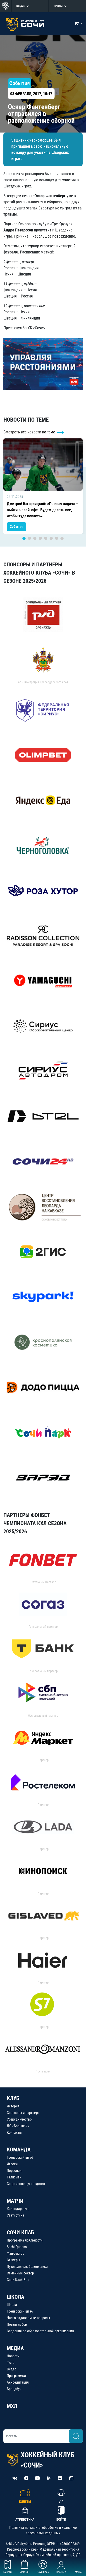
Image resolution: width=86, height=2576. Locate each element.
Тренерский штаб (20, 2157)
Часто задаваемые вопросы (28, 2318)
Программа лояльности (25, 2240)
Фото (10, 2362)
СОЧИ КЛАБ (20, 2232)
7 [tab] (56, 538)
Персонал (14, 2170)
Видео (11, 2369)
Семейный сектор (20, 2273)
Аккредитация (18, 2382)
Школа (12, 2305)
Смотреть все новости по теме (33, 432)
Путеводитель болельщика (27, 2266)
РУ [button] (77, 23)
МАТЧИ (15, 2201)
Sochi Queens (17, 2247)
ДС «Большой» (18, 2126)
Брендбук (14, 2389)
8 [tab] (62, 538)
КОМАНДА (19, 2149)
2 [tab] (29, 538)
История (13, 2106)
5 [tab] (45, 538)
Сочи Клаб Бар (18, 2280)
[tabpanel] (43, 486)
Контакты (14, 2132)
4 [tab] (40, 538)
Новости (13, 2356)
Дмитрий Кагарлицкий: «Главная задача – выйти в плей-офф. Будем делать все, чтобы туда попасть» (42, 509)
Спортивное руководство (26, 2184)
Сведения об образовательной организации (40, 2331)
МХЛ (12, 2406)
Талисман (14, 2177)
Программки (16, 2376)
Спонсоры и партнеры (23, 2113)
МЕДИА (15, 2348)
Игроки (12, 2164)
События (16, 526)
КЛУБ (13, 2098)
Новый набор (17, 2324)
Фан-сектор (15, 2253)
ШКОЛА (15, 2297)
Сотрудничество (19, 2119)
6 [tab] (51, 538)
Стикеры (13, 2260)
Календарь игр (18, 2209)
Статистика (15, 2215)
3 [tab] (34, 538)
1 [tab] (24, 538)
